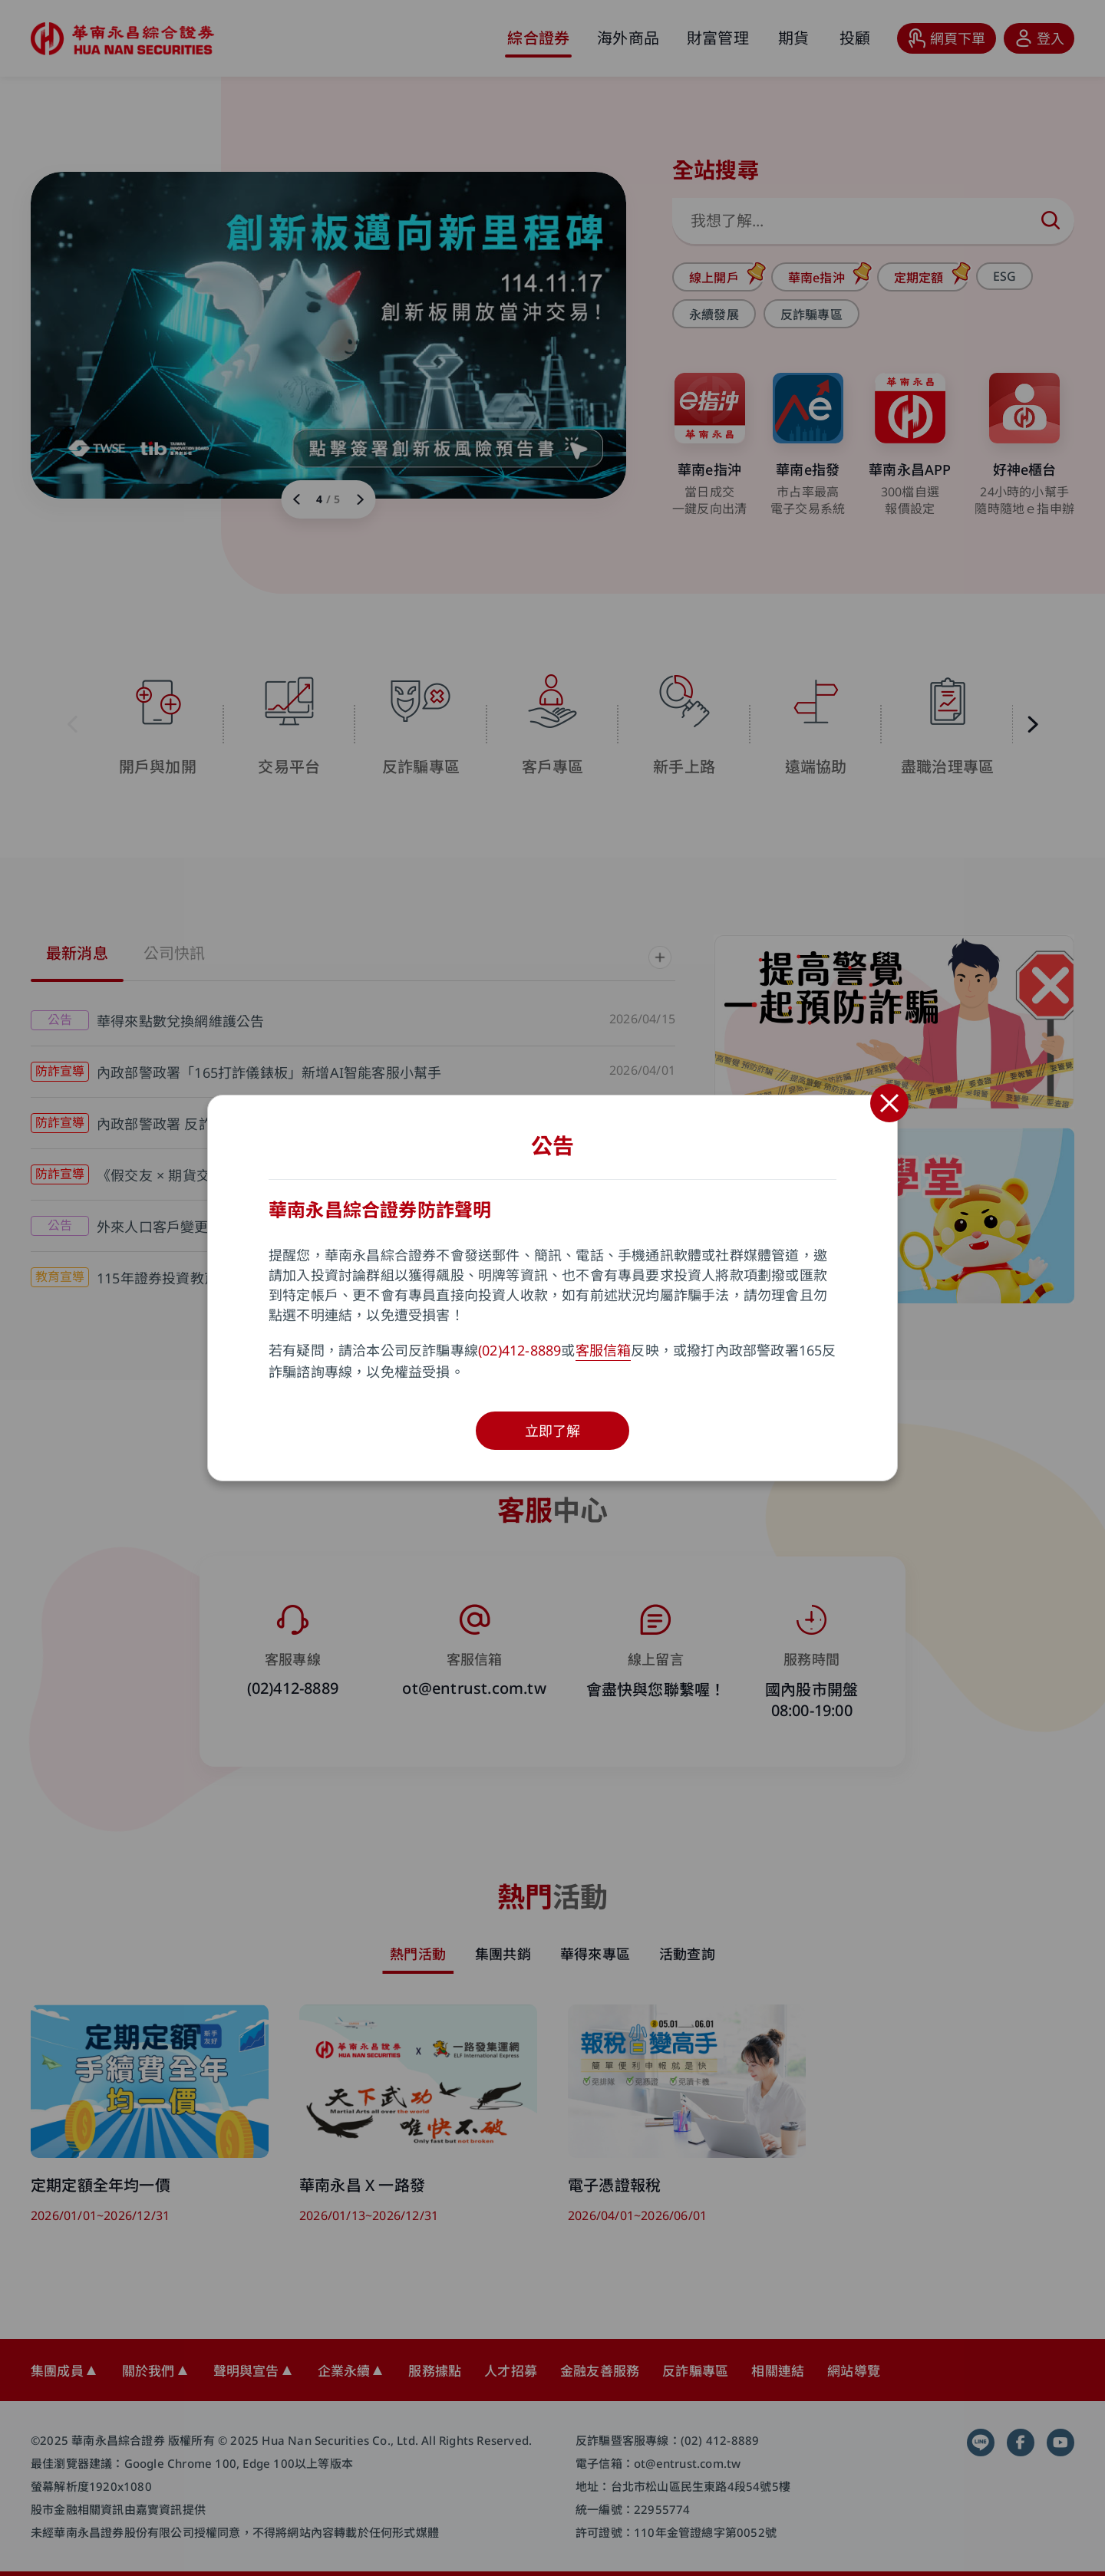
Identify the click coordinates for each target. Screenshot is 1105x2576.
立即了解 (553, 1430)
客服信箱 (604, 1349)
